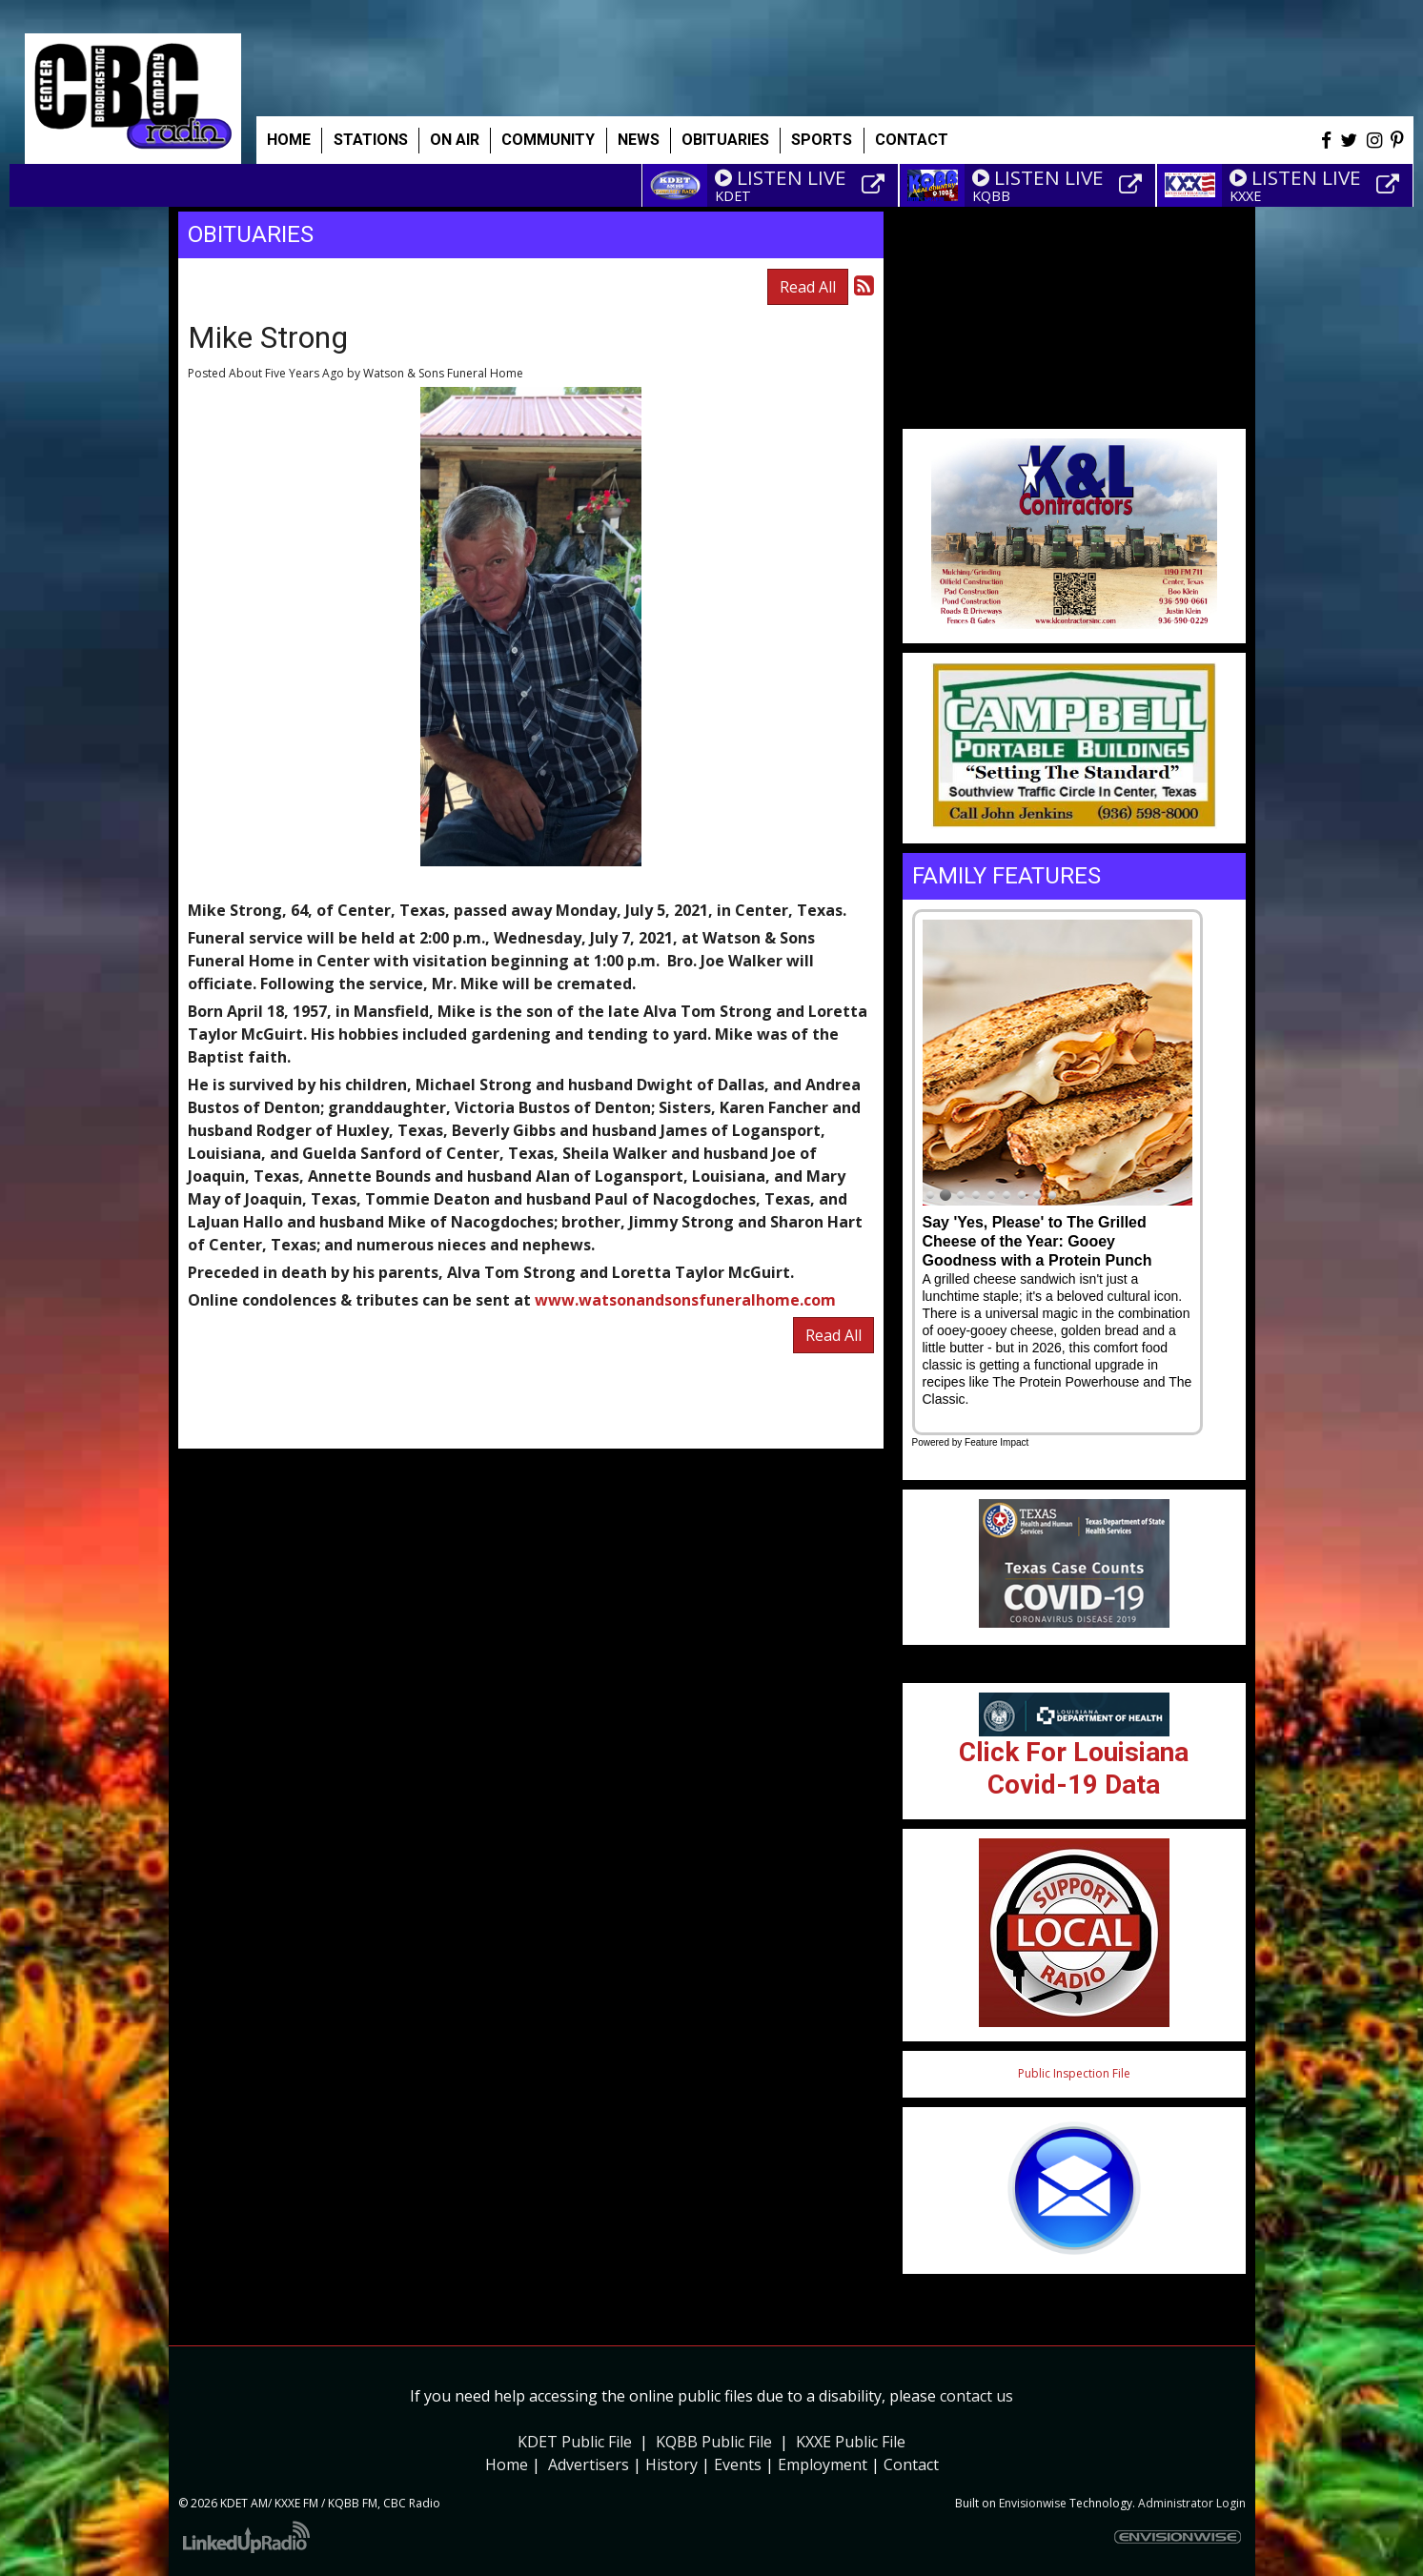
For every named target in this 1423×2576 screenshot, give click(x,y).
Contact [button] (911, 140)
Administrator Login (1192, 2503)
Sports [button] (821, 140)
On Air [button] (454, 140)
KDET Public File (575, 2441)
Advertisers (588, 2464)
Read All (808, 286)
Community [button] (548, 140)
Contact (911, 2464)
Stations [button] (371, 140)
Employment (822, 2464)
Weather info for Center (1074, 419)
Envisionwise (1033, 2503)
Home (289, 140)
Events (738, 2464)
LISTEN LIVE (780, 177)
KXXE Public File (850, 2441)
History (671, 2464)
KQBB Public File (714, 2441)
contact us (976, 2395)
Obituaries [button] (725, 140)
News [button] (639, 140)
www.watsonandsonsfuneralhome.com (685, 1299)
